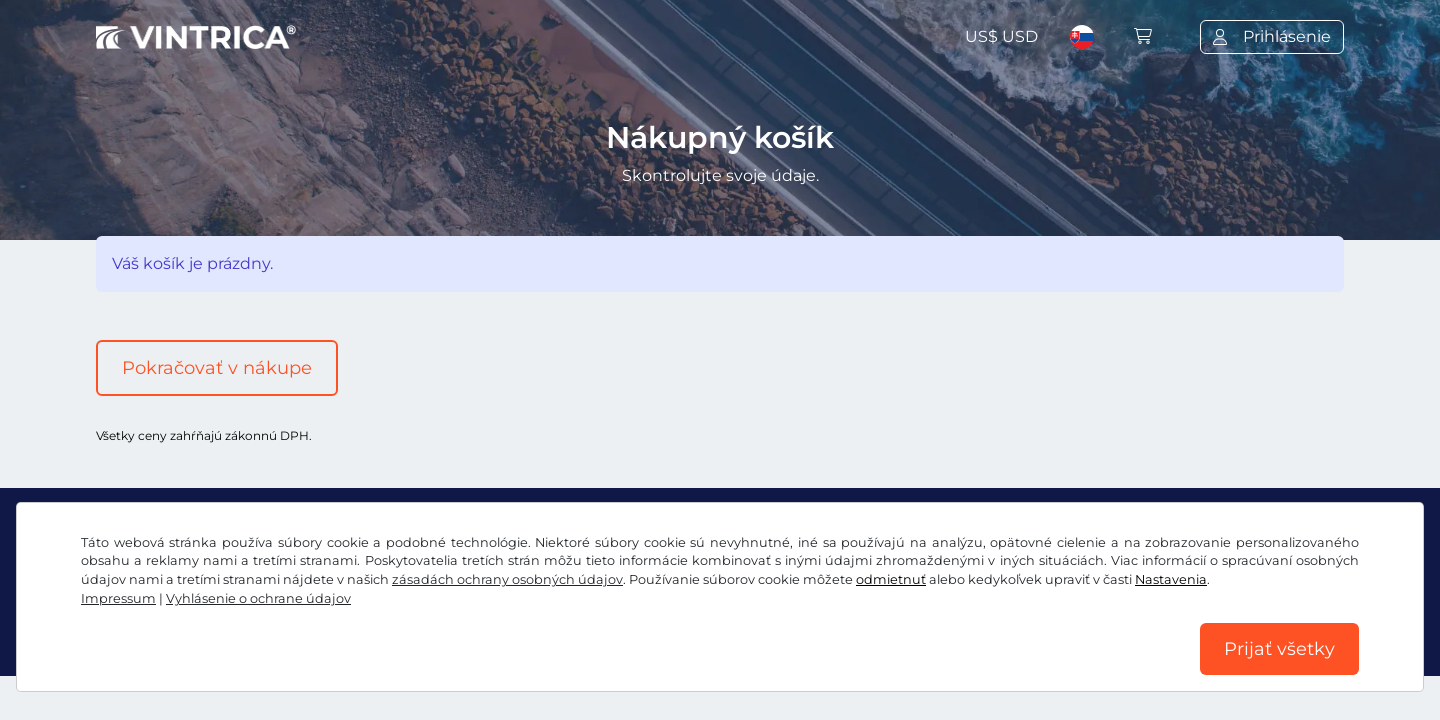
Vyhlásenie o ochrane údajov (258, 598)
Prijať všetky (1279, 649)
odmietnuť (891, 579)
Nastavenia (1171, 579)
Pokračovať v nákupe (217, 368)
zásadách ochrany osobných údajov (507, 579)
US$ (1001, 36)
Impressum (118, 598)
